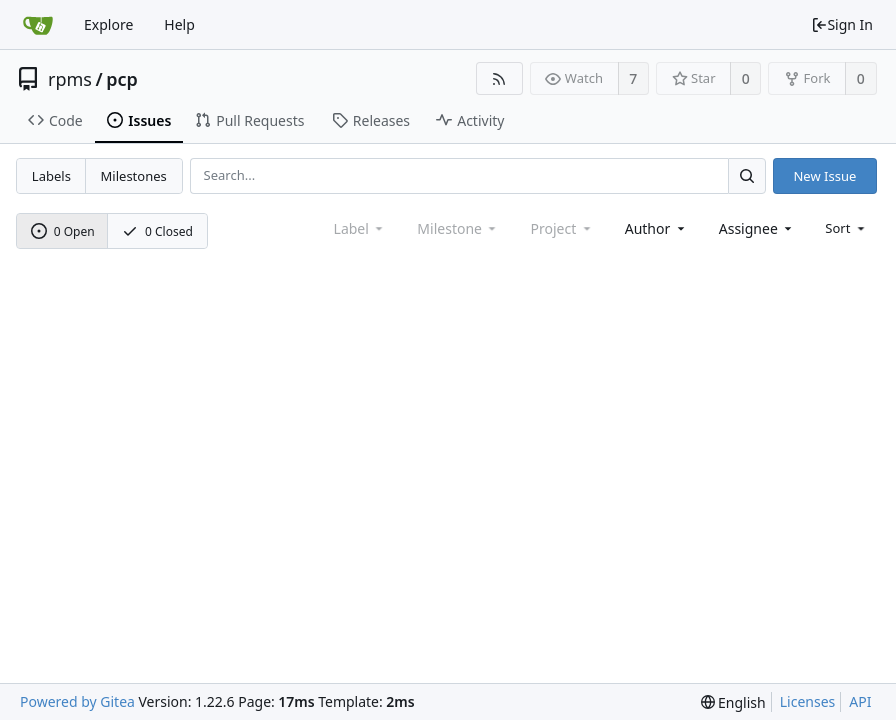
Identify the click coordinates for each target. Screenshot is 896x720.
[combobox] (656, 228)
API (860, 701)
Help (179, 24)
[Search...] (747, 175)
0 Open (63, 231)
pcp (122, 79)
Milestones (134, 176)
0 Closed (157, 231)
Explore (108, 24)
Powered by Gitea (77, 701)
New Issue (824, 176)
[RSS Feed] (499, 78)
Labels (51, 176)
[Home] (38, 25)
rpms (70, 79)
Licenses (808, 701)
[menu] (846, 228)
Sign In (842, 24)
